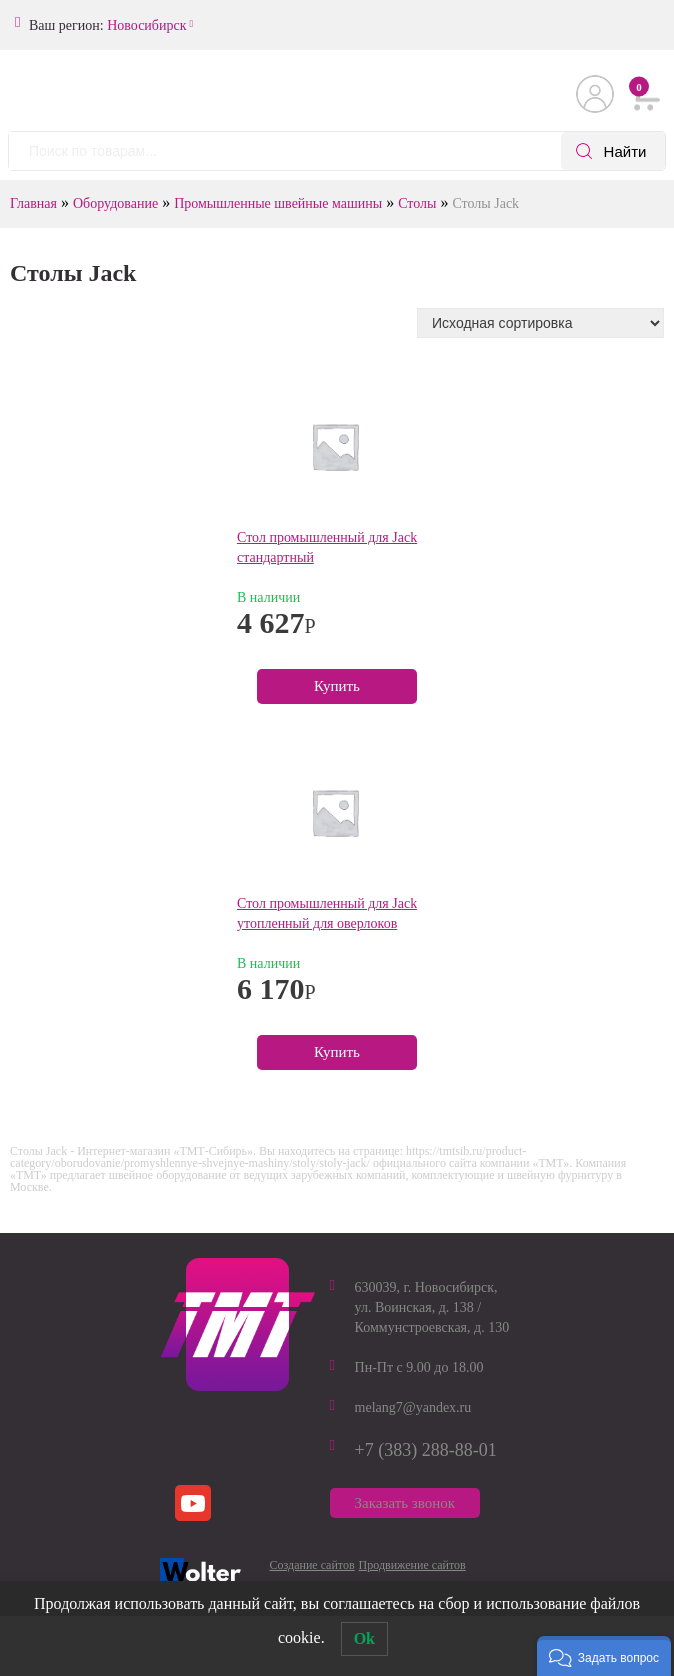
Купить (337, 686)
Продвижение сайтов (412, 1565)
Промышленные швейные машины (278, 203)
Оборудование (115, 203)
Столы (417, 203)
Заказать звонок (405, 1503)
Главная (33, 203)
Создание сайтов (312, 1565)
